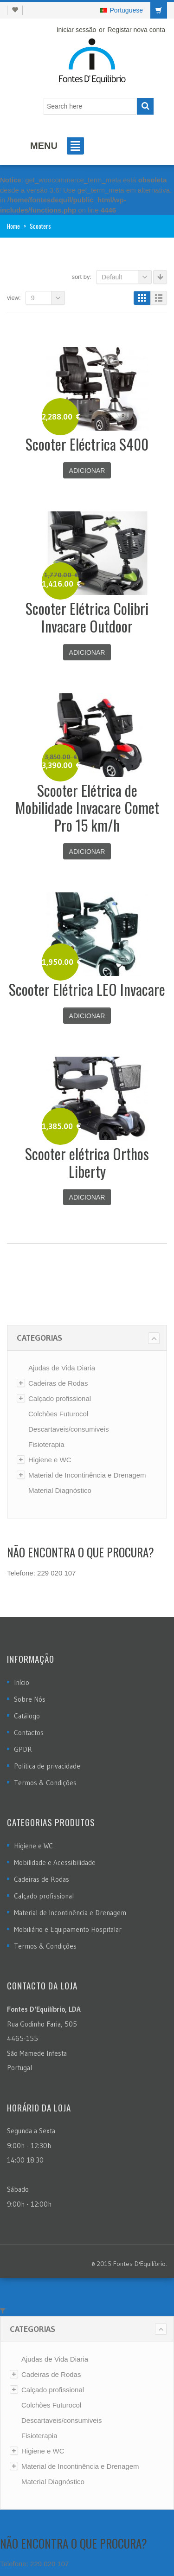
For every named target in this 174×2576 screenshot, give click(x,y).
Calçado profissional (59, 1398)
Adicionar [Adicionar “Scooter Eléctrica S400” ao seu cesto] (87, 470)
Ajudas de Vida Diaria (61, 1368)
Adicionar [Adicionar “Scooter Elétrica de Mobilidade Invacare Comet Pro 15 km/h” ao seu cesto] (87, 851)
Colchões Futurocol (58, 1414)
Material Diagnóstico (59, 1490)
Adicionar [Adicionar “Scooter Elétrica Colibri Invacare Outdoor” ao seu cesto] (87, 652)
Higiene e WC (49, 1460)
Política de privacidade (47, 1766)
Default (127, 277)
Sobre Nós (29, 1699)
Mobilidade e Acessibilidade (55, 1862)
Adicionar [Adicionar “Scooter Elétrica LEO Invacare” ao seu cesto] (87, 1016)
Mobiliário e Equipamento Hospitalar (68, 1929)
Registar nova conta (136, 29)
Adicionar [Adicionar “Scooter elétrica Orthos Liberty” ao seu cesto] (87, 1197)
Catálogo (27, 1715)
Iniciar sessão (77, 29)
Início (21, 1682)
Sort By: (81, 276)
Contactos (29, 1732)
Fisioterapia (46, 1444)
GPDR (23, 1749)
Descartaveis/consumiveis (68, 1429)
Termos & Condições (45, 1782)
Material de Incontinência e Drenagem (87, 1475)
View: (14, 297)
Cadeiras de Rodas (58, 1383)
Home (13, 226)
